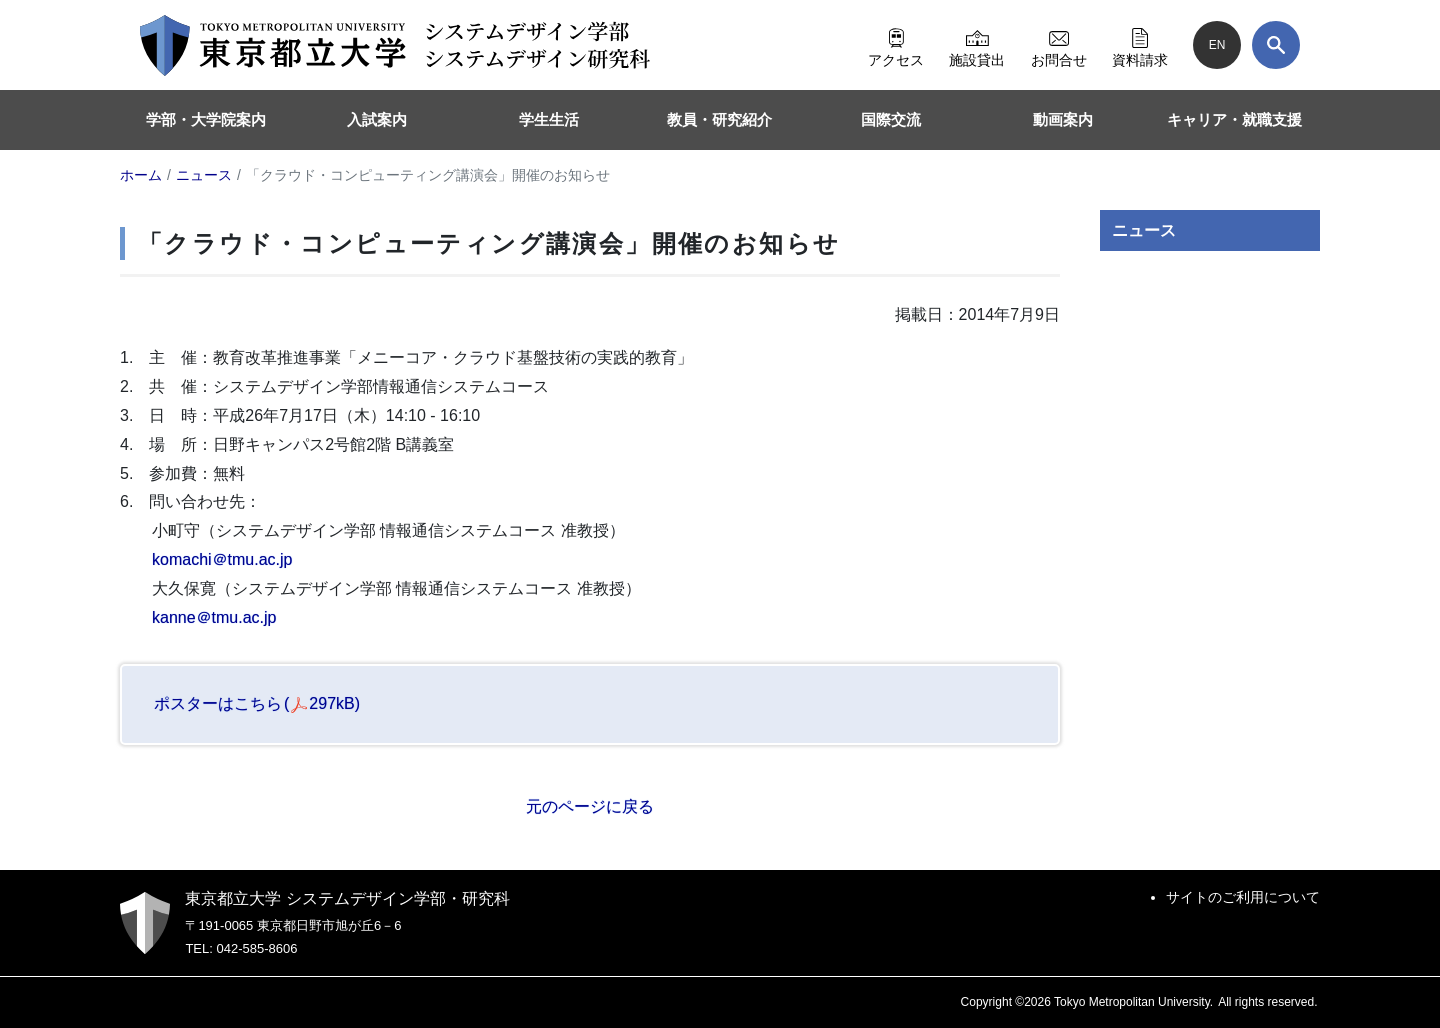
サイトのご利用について (1243, 897)
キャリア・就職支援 (1234, 119)
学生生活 (549, 119)
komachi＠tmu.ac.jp (222, 559)
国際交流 (891, 119)
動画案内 (1063, 119)
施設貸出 (977, 45)
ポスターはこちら (257, 703)
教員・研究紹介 (719, 119)
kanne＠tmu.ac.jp (214, 617)
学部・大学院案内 (206, 119)
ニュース (1144, 230)
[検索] (1276, 45)
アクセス (896, 45)
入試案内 (377, 119)
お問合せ (1059, 45)
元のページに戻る (590, 806)
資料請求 (1140, 45)
